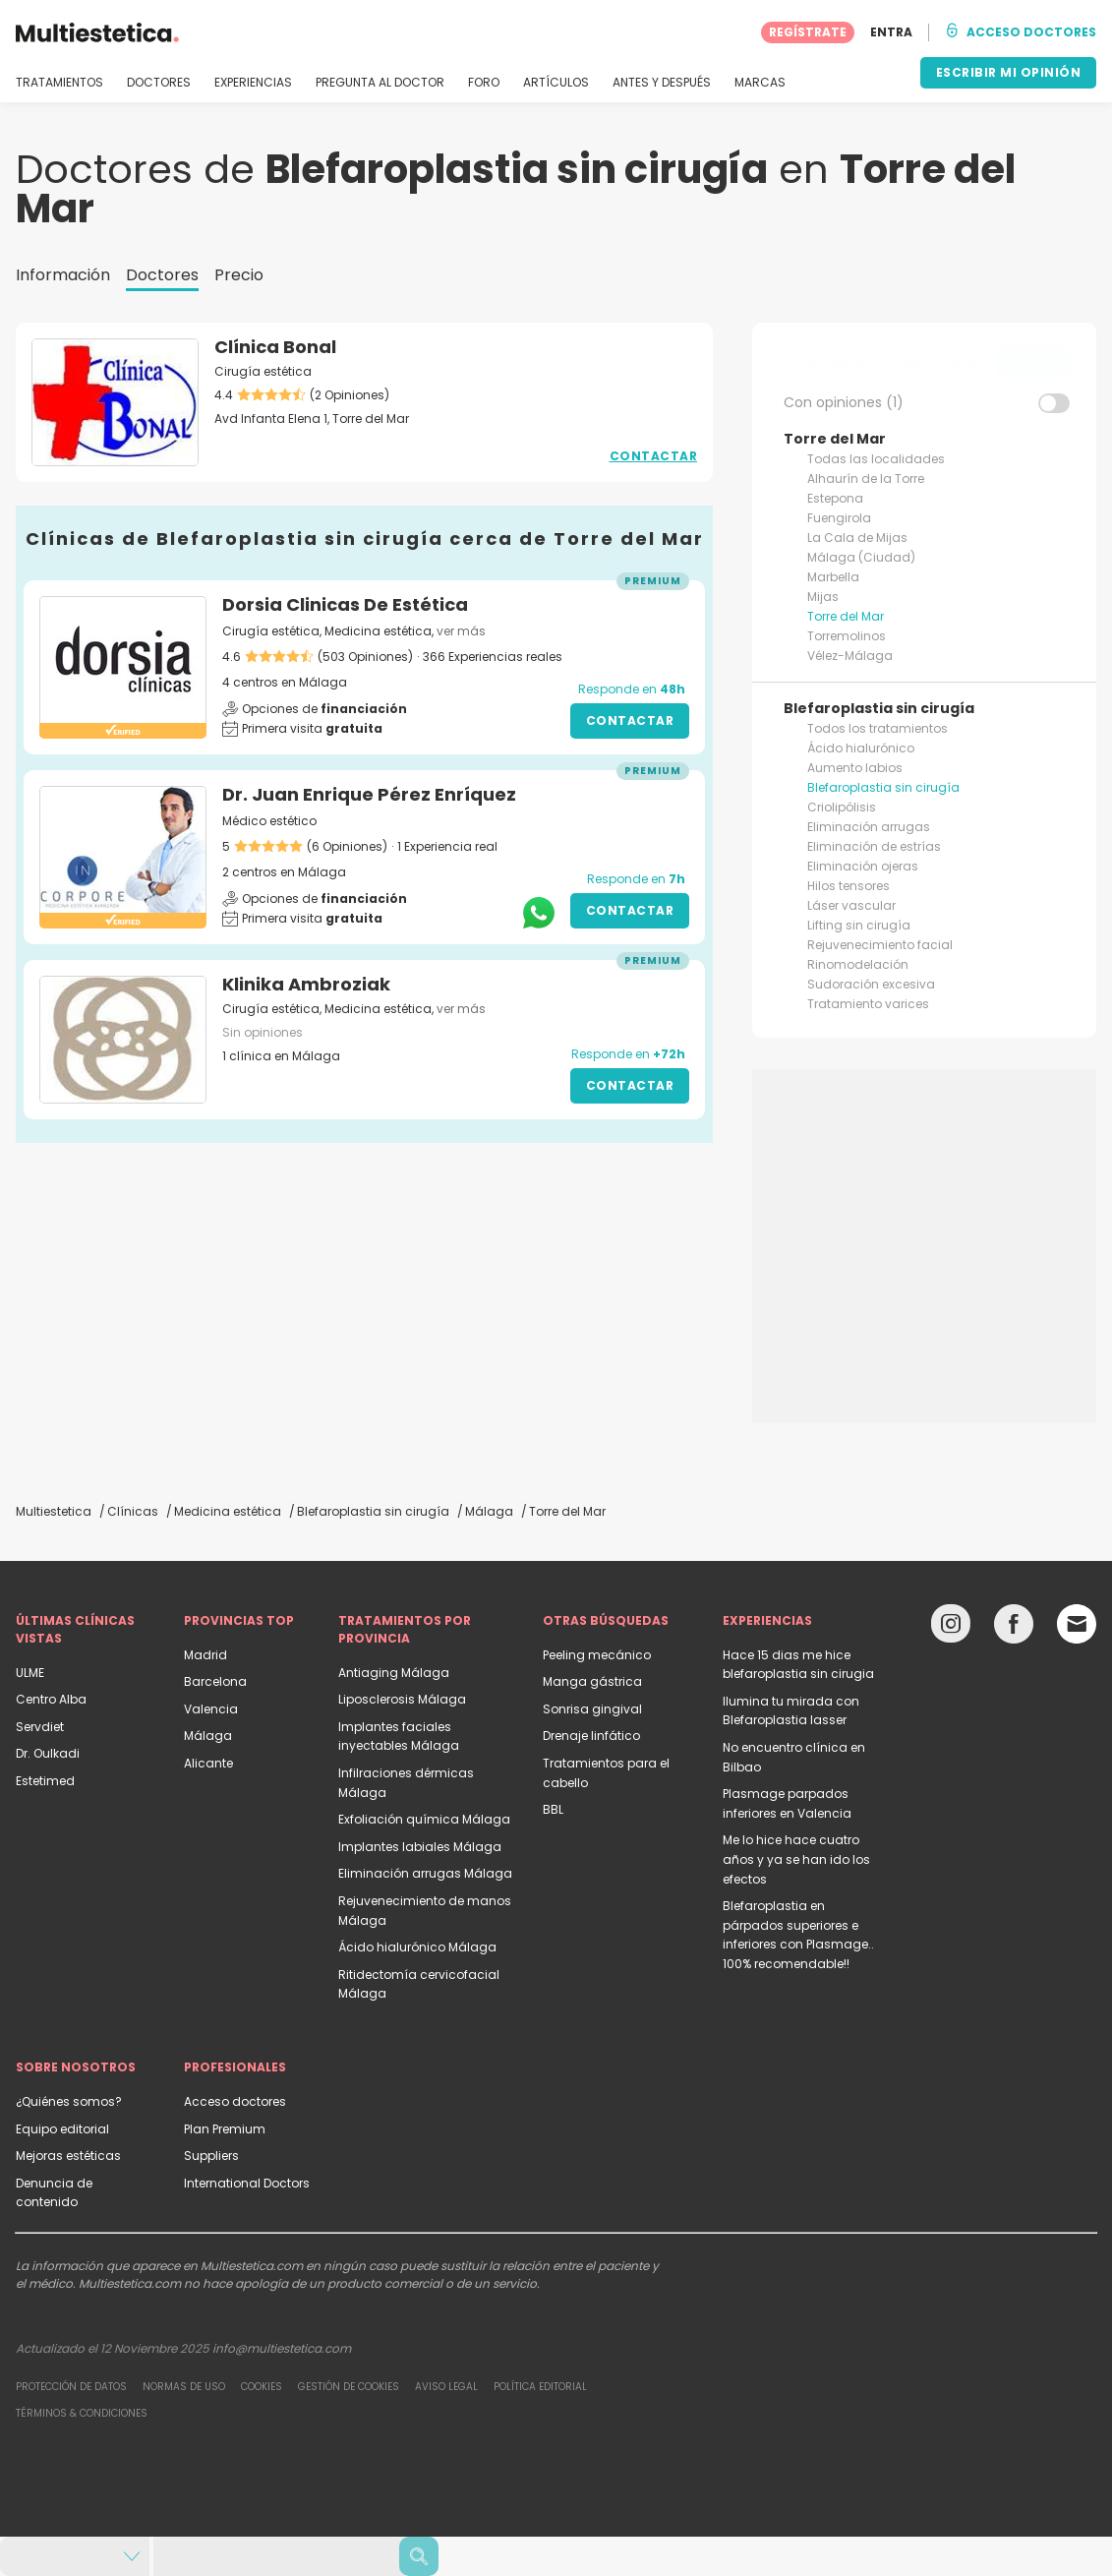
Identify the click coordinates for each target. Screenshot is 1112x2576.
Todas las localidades (876, 458)
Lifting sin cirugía (858, 925)
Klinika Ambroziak (306, 984)
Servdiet (40, 1726)
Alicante (208, 1763)
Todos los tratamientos (877, 728)
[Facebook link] (1013, 1628)
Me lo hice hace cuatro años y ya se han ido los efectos (796, 1859)
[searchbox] (886, 362)
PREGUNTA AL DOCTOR (380, 82)
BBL (553, 1809)
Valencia (211, 1709)
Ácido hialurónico (860, 748)
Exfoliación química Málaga (424, 1819)
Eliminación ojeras (862, 866)
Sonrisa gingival (592, 1709)
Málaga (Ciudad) (861, 557)
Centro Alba (51, 1699)
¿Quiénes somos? (69, 2101)
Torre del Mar (845, 616)
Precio (238, 275)
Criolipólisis (841, 807)
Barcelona (215, 1681)
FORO (483, 82)
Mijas (823, 596)
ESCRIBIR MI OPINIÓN (1009, 72)
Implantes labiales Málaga (419, 1846)
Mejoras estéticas (68, 2155)
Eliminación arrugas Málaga (425, 1873)
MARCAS (760, 82)
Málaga (208, 1735)
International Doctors (247, 2183)
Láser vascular (851, 905)
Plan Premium (224, 2129)
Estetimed (45, 1780)
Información (63, 275)
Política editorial (540, 2386)
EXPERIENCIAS (253, 82)
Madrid (205, 1655)
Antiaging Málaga (393, 1672)
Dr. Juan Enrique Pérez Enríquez (369, 794)
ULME (30, 1672)
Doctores (162, 275)
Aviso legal (446, 2386)
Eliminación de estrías (874, 846)
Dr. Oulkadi (48, 1753)
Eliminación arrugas (868, 826)
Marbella (833, 577)
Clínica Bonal (275, 346)
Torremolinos (846, 636)
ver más (461, 631)
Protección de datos (71, 2386)
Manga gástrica (592, 1681)
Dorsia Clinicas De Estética (345, 604)
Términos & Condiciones (81, 2413)
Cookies (261, 2386)
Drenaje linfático (591, 1735)
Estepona (835, 498)
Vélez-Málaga (850, 655)
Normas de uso (184, 2386)
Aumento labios (855, 767)
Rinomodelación (857, 964)
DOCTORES (159, 82)
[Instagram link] (950, 1628)
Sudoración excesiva (871, 984)
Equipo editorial (62, 2129)
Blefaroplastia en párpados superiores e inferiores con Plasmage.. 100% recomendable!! (798, 1934)
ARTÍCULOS (556, 82)
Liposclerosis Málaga (402, 1699)
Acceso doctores (235, 2101)
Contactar (654, 456)
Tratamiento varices (868, 1003)
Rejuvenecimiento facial (880, 944)
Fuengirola (839, 517)
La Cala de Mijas (857, 537)
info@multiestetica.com (281, 2348)
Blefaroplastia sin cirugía (883, 787)
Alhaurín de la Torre (865, 478)
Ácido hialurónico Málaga (417, 1947)
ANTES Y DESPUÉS (662, 82)
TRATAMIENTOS (59, 82)
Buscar (1034, 361)
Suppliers (211, 2155)
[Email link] (1076, 1624)
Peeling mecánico (597, 1655)
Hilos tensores (848, 885)
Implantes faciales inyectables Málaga (398, 1736)
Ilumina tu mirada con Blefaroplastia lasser (791, 1711)
